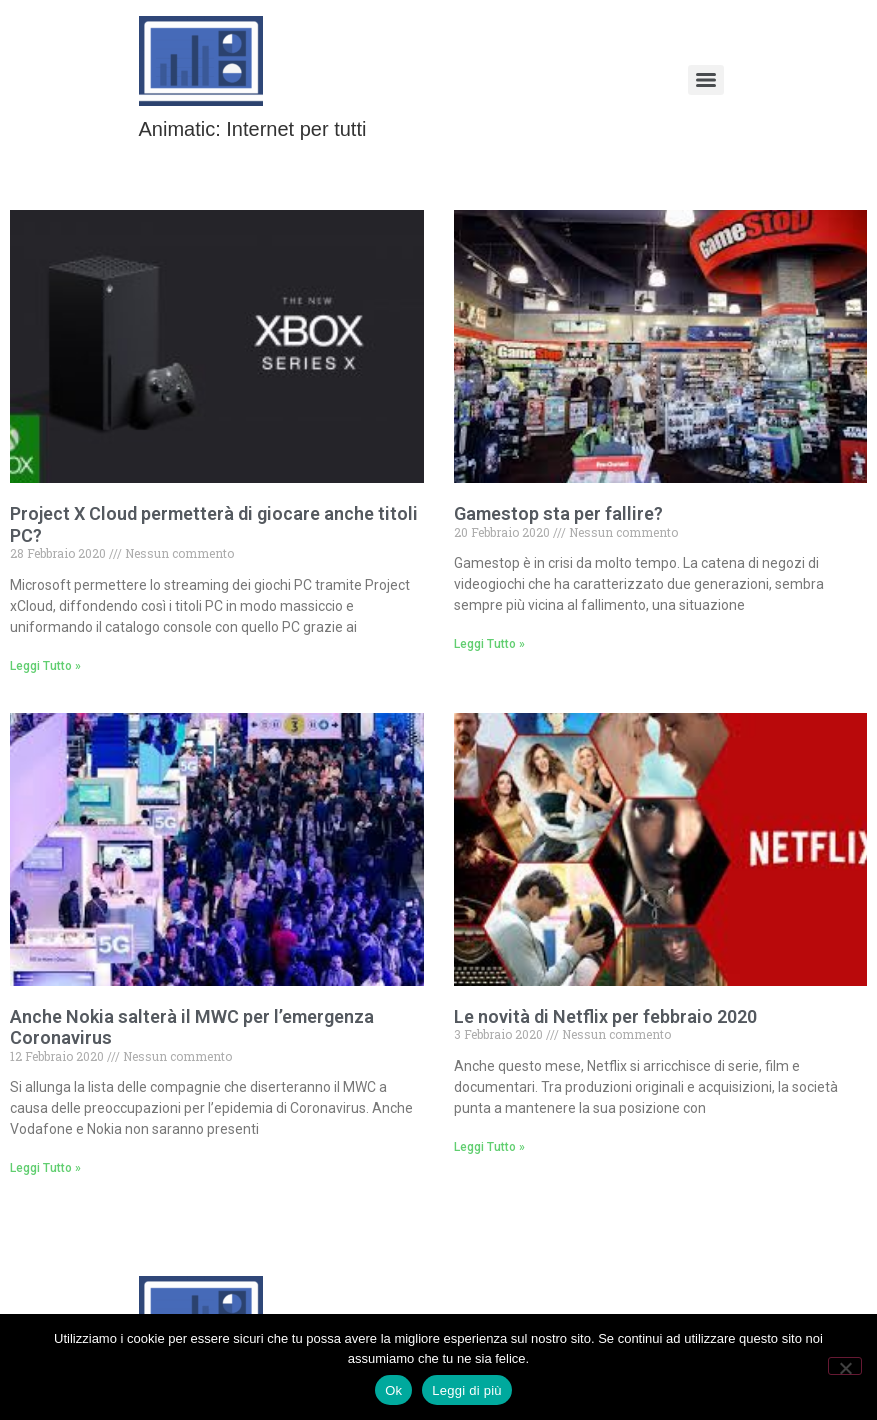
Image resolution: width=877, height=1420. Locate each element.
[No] (845, 1366)
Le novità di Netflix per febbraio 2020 (605, 1016)
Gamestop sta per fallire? (558, 513)
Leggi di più (467, 1390)
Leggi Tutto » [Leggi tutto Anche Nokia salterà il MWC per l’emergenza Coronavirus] (45, 1168)
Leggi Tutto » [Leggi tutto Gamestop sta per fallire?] (489, 644)
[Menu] (706, 80)
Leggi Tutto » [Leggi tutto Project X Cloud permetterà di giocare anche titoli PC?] (45, 666)
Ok (393, 1390)
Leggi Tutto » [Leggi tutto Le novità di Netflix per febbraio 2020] (489, 1147)
